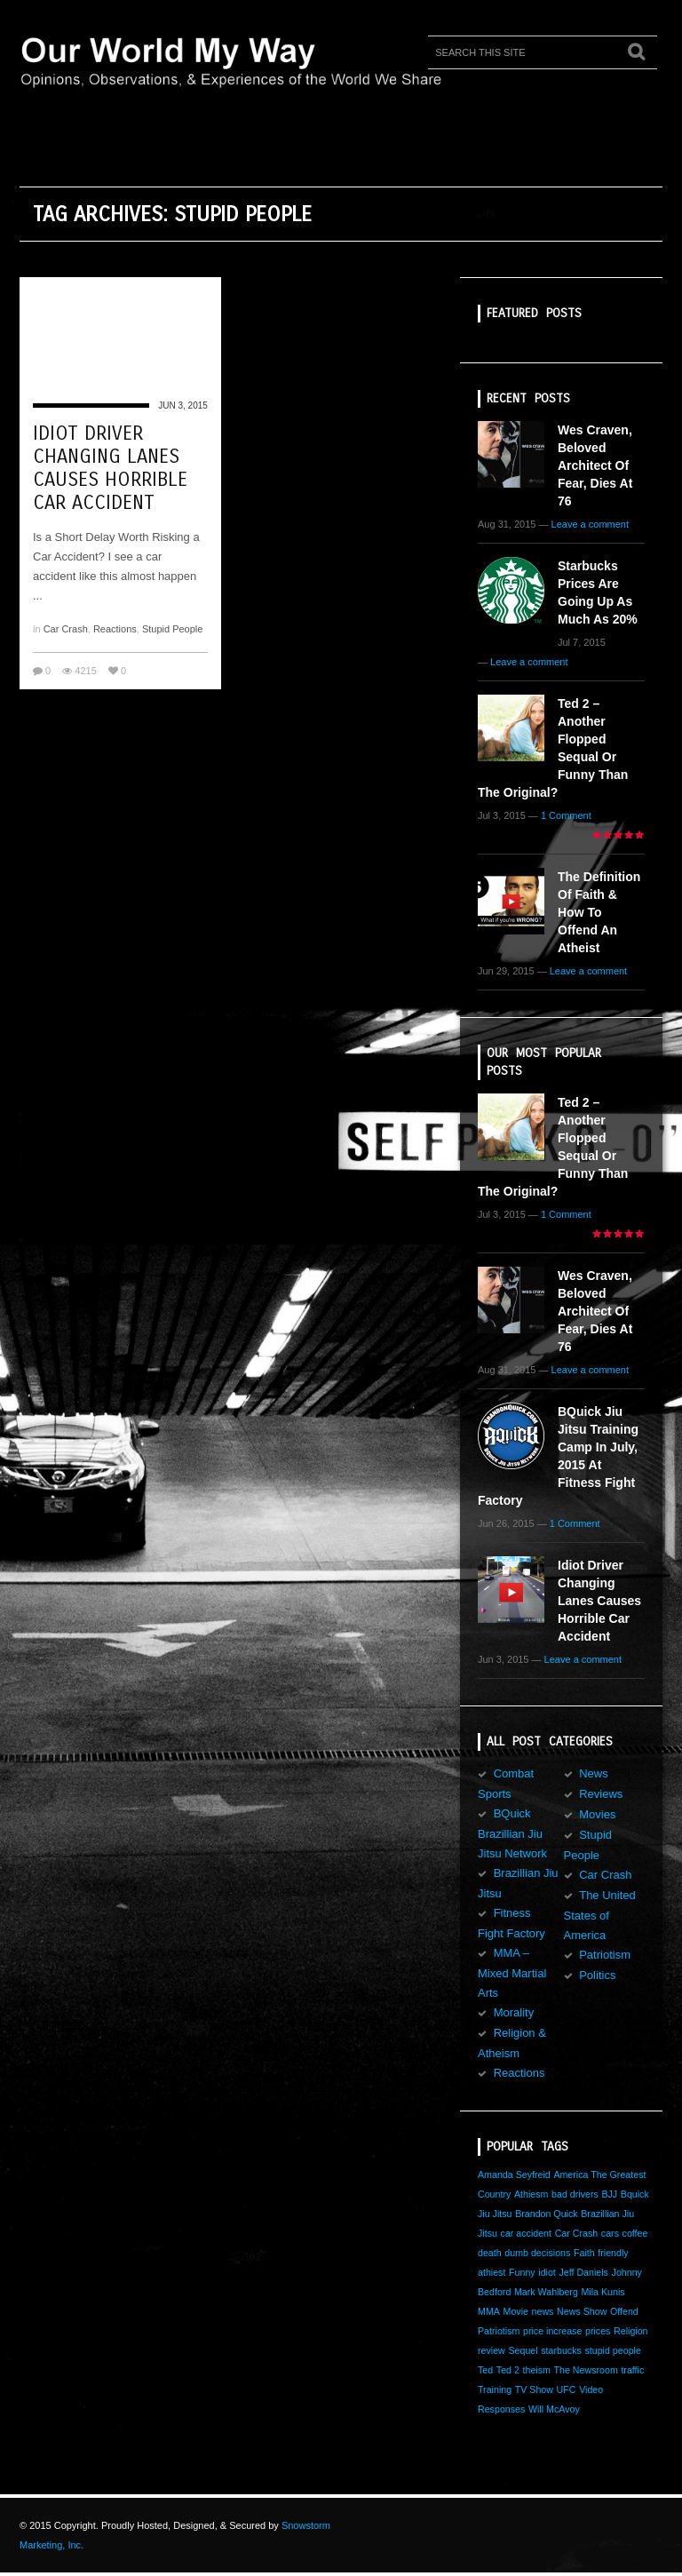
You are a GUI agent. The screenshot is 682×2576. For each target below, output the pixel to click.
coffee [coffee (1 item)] (635, 2233)
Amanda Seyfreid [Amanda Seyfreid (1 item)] (514, 2174)
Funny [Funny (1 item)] (522, 2272)
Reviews (601, 1794)
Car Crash (66, 629)
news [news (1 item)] (543, 2311)
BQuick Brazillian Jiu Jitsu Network (512, 1833)
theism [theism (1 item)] (537, 2370)
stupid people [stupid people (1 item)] (612, 2350)
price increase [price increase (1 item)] (552, 2331)
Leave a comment (590, 524)
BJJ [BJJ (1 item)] (609, 2194)
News (593, 1773)
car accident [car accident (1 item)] (526, 2233)
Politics (597, 1975)
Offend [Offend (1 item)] (624, 2311)
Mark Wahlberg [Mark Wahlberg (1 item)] (546, 2291)
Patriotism (604, 1954)
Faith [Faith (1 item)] (584, 2252)
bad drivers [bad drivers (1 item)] (575, 2194)
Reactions (115, 629)
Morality (514, 2012)
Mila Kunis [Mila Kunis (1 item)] (602, 2291)
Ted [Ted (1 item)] (485, 2370)
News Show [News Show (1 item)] (582, 2311)
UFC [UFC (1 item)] (566, 2389)
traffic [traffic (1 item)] (632, 2370)
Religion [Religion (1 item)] (631, 2331)
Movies (597, 1814)
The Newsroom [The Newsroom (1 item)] (586, 2370)
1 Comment (566, 815)
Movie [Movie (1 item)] (516, 2311)
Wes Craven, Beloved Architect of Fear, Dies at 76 (595, 465)
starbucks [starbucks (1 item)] (561, 2350)
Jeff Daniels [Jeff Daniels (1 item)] (583, 2272)
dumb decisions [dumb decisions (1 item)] (537, 2252)
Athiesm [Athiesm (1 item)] (531, 2194)
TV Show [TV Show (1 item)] (534, 2389)
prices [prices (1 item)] (597, 2331)
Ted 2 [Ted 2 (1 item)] (507, 2370)
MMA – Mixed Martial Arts (512, 1973)
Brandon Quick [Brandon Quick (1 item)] (546, 2213)
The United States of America (600, 1915)
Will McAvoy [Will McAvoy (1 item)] (554, 2409)
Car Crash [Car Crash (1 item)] (577, 2233)
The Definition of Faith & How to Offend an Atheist (599, 912)
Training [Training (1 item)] (495, 2389)
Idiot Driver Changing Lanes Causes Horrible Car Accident (110, 468)
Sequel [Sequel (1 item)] (522, 2350)
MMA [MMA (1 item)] (489, 2311)
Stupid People (172, 629)
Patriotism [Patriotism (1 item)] (498, 2331)
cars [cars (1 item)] (610, 2233)
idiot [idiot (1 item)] (547, 2272)
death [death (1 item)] (490, 2252)
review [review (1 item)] (491, 2350)
